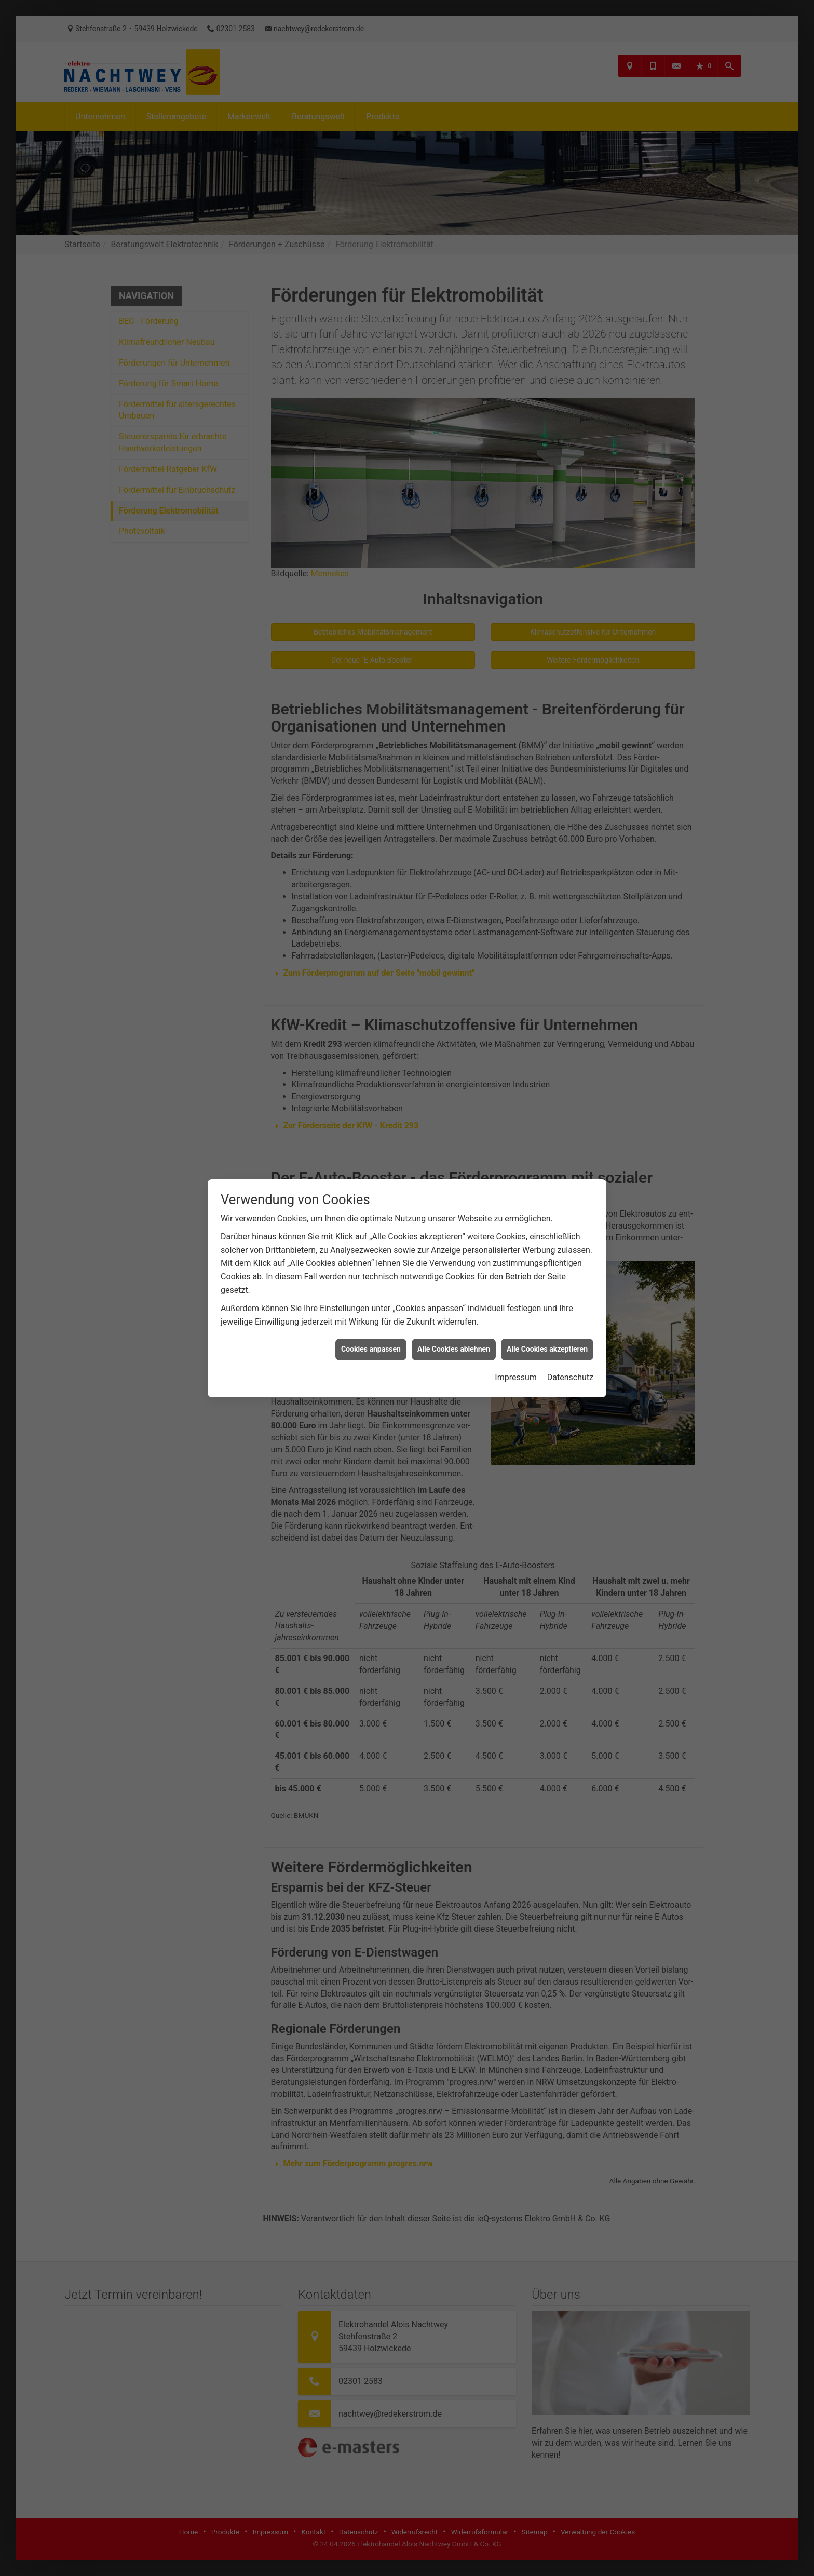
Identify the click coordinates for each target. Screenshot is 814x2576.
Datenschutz (570, 986)
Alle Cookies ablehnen (453, 958)
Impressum (516, 986)
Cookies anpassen (371, 958)
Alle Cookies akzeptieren (547, 958)
